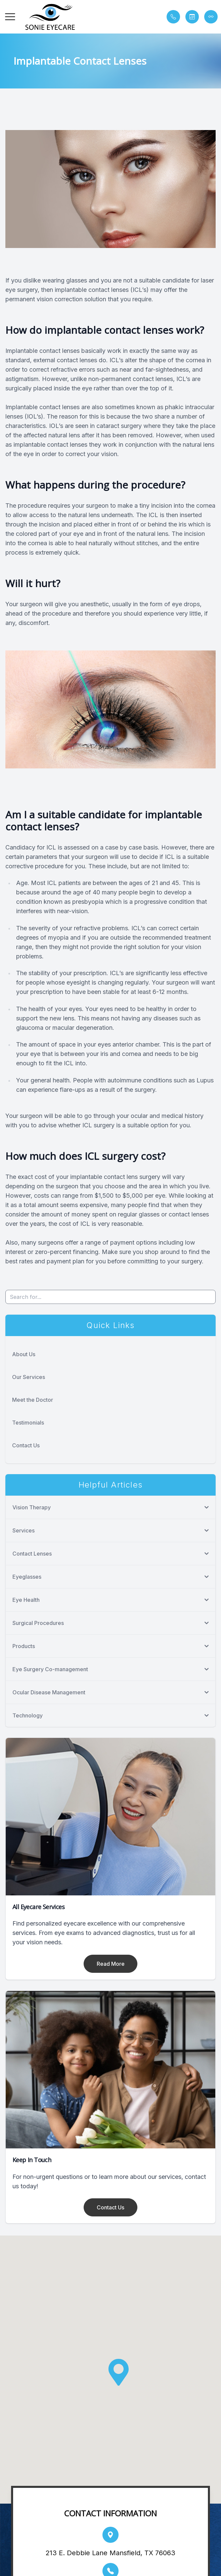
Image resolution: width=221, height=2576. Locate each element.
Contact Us (26, 1445)
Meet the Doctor (32, 1399)
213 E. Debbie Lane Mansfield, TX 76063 (110, 2553)
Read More (111, 1963)
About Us (23, 1354)
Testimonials (28, 1422)
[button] (10, 17)
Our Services (28, 1377)
